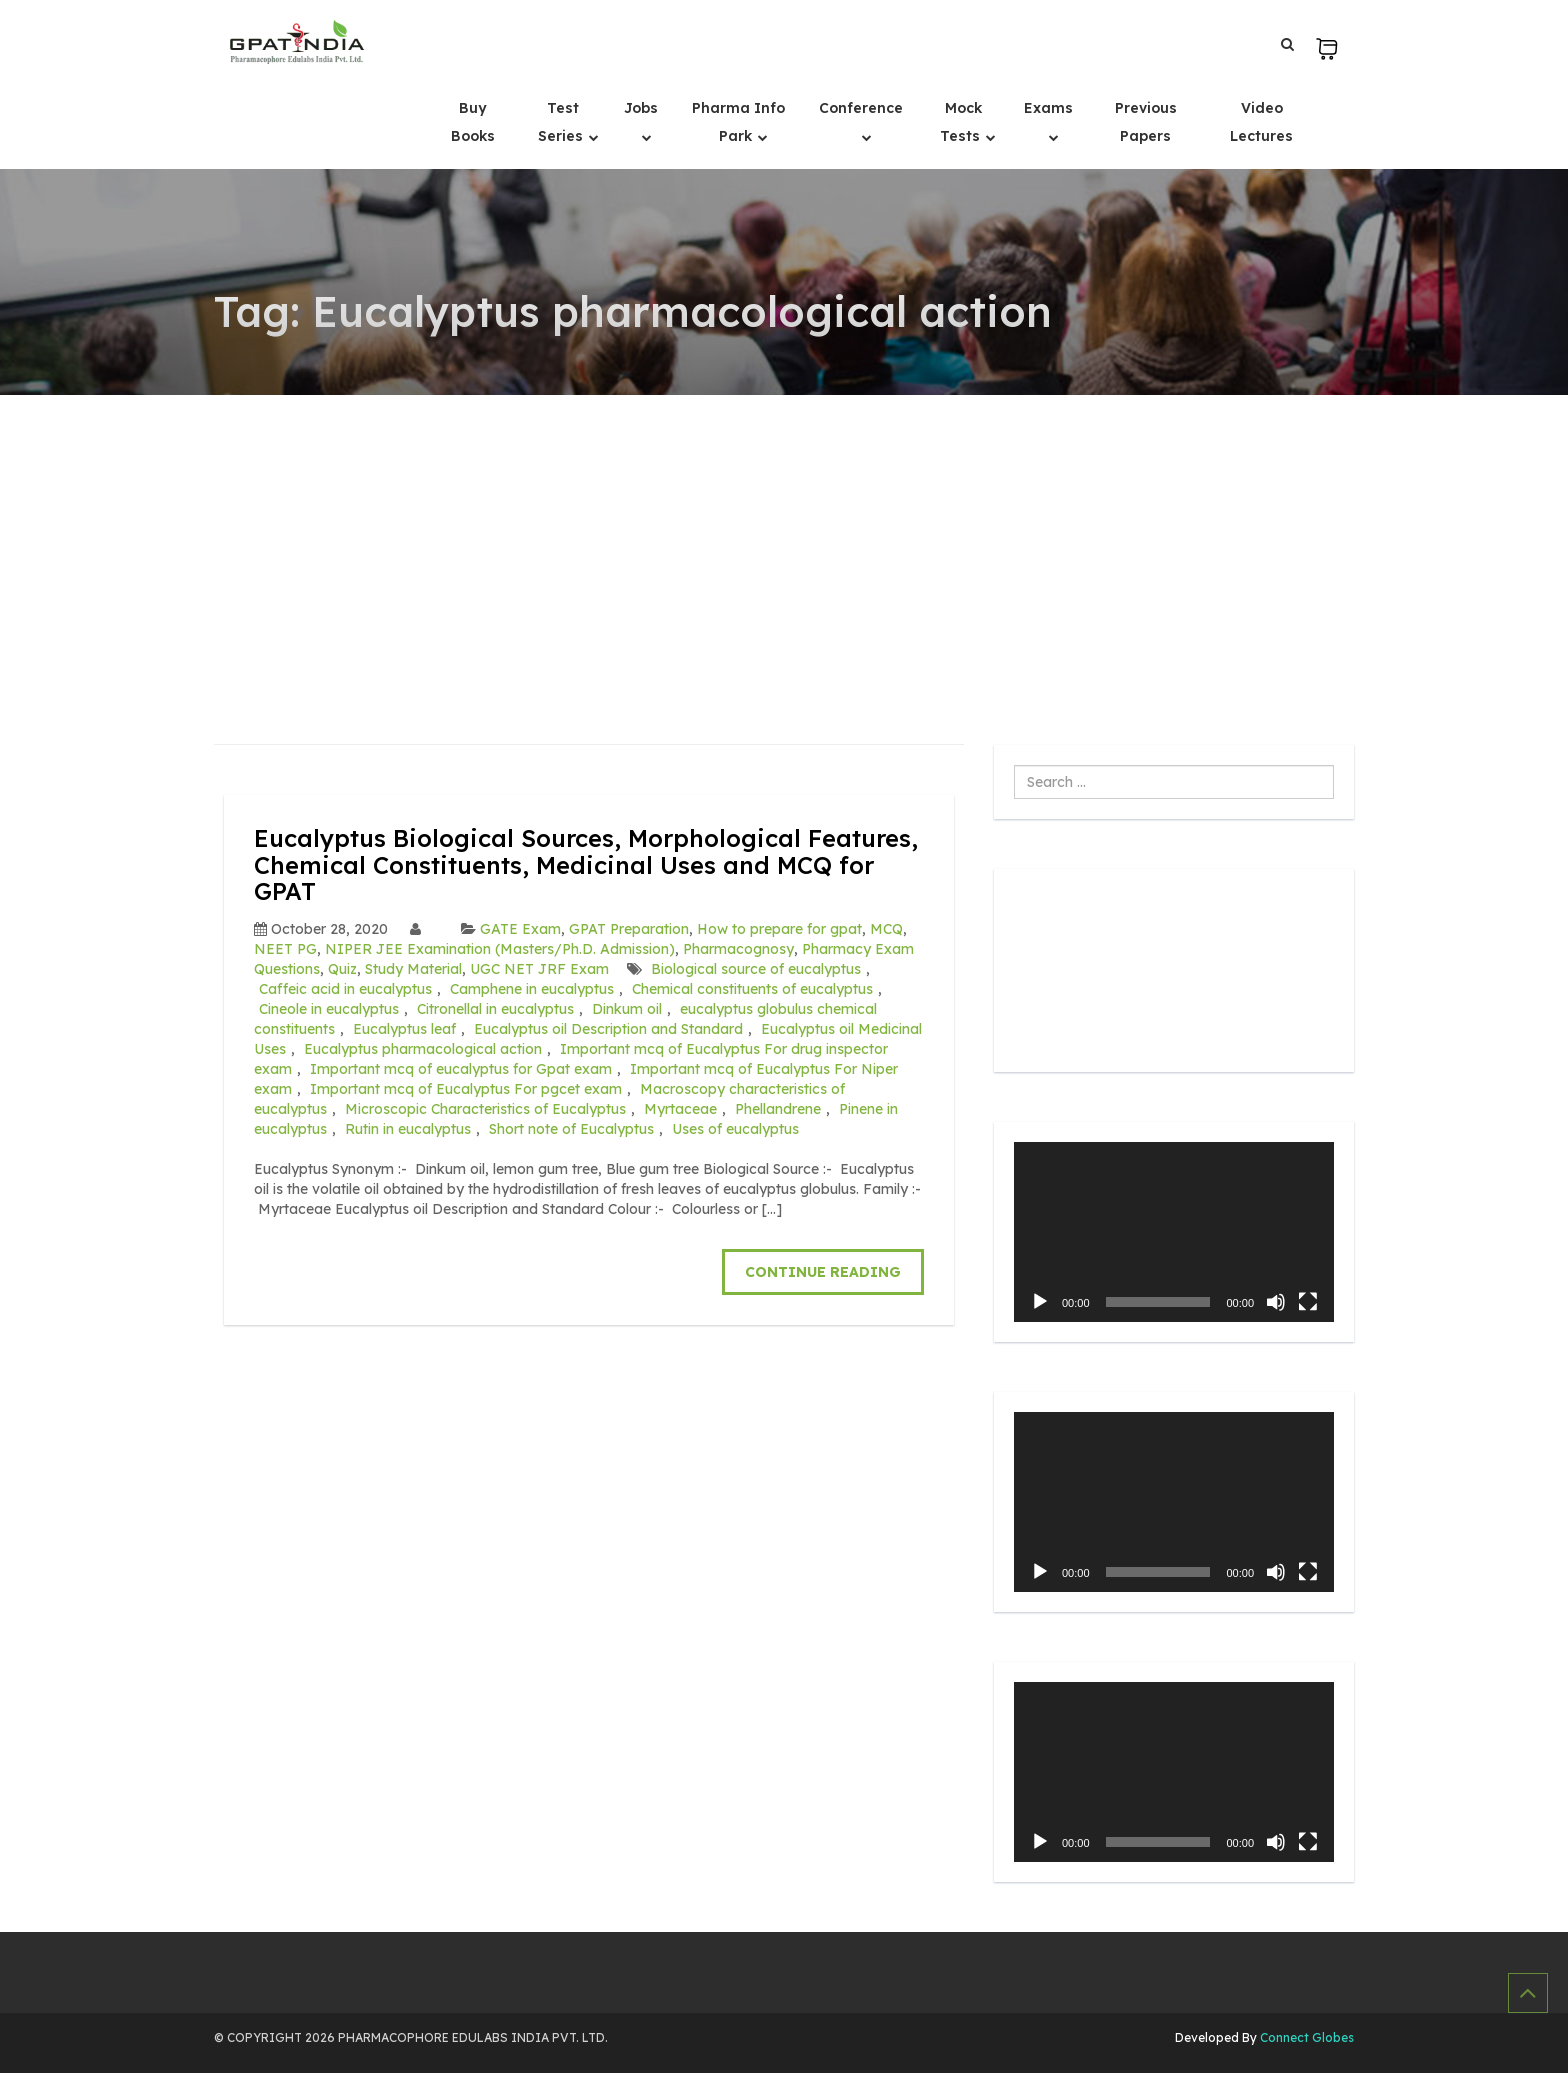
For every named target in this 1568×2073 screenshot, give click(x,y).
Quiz (342, 969)
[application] (1174, 1232)
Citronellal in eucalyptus (495, 1009)
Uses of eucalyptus (735, 1129)
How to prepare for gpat (779, 929)
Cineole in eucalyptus (329, 1009)
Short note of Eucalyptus (571, 1129)
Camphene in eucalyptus (532, 989)
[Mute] (1276, 1302)
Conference (861, 108)
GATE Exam (520, 929)
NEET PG (285, 949)
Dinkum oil (627, 1009)
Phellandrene (778, 1109)
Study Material (413, 969)
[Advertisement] (784, 545)
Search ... (1014, 765)
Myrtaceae (680, 1109)
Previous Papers (1146, 122)
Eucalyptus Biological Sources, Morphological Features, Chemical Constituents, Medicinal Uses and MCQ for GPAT (586, 864)
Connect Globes (1305, 2037)
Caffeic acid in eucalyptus (345, 989)
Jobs (641, 108)
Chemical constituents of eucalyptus (752, 989)
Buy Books (473, 122)
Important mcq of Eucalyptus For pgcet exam (466, 1089)
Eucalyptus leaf (404, 1029)
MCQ (886, 929)
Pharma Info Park (738, 122)
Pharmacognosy (738, 949)
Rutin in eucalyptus (408, 1129)
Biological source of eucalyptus (756, 969)
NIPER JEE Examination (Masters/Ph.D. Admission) (500, 949)
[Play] (1040, 1302)
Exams (1048, 108)
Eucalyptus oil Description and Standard (608, 1029)
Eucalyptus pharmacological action (423, 1049)
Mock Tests (962, 122)
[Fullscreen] (1308, 1302)
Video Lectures (1261, 122)
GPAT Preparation (629, 929)
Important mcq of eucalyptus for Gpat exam (461, 1069)
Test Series (562, 122)
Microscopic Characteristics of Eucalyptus (485, 1109)
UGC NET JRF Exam (539, 969)
